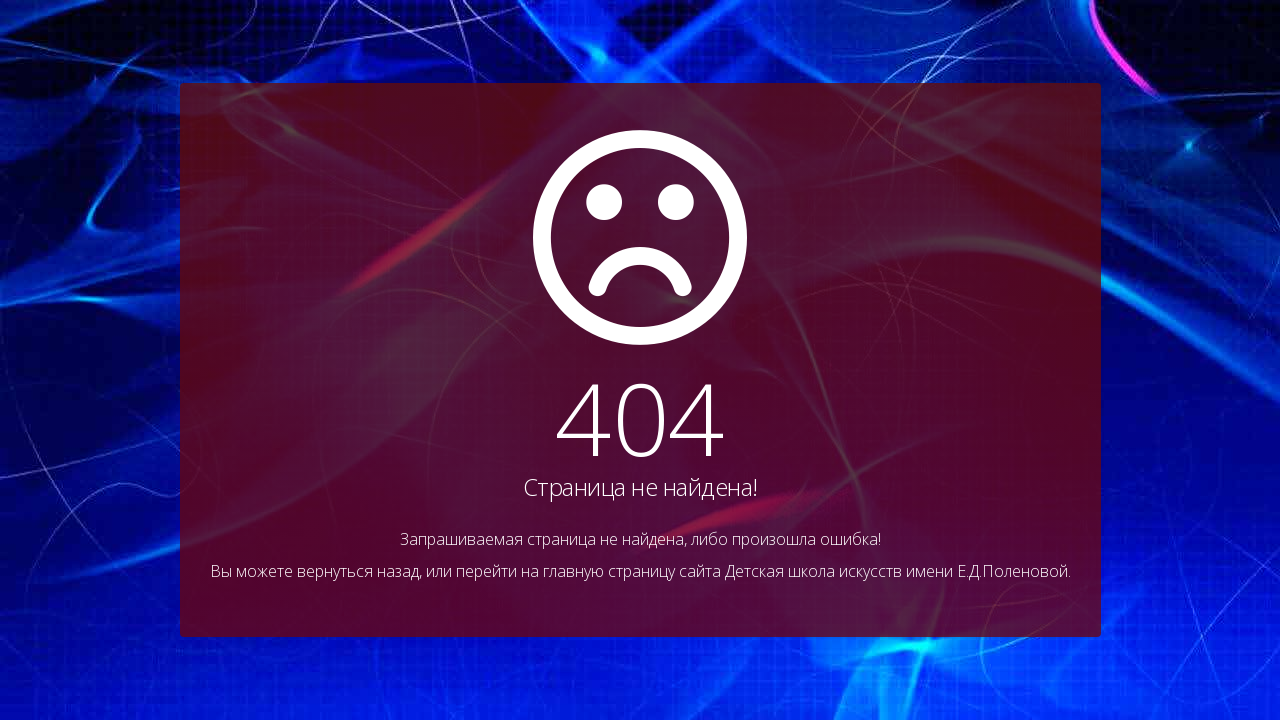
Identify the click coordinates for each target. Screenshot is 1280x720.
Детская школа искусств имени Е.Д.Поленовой (896, 571)
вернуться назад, (359, 571)
